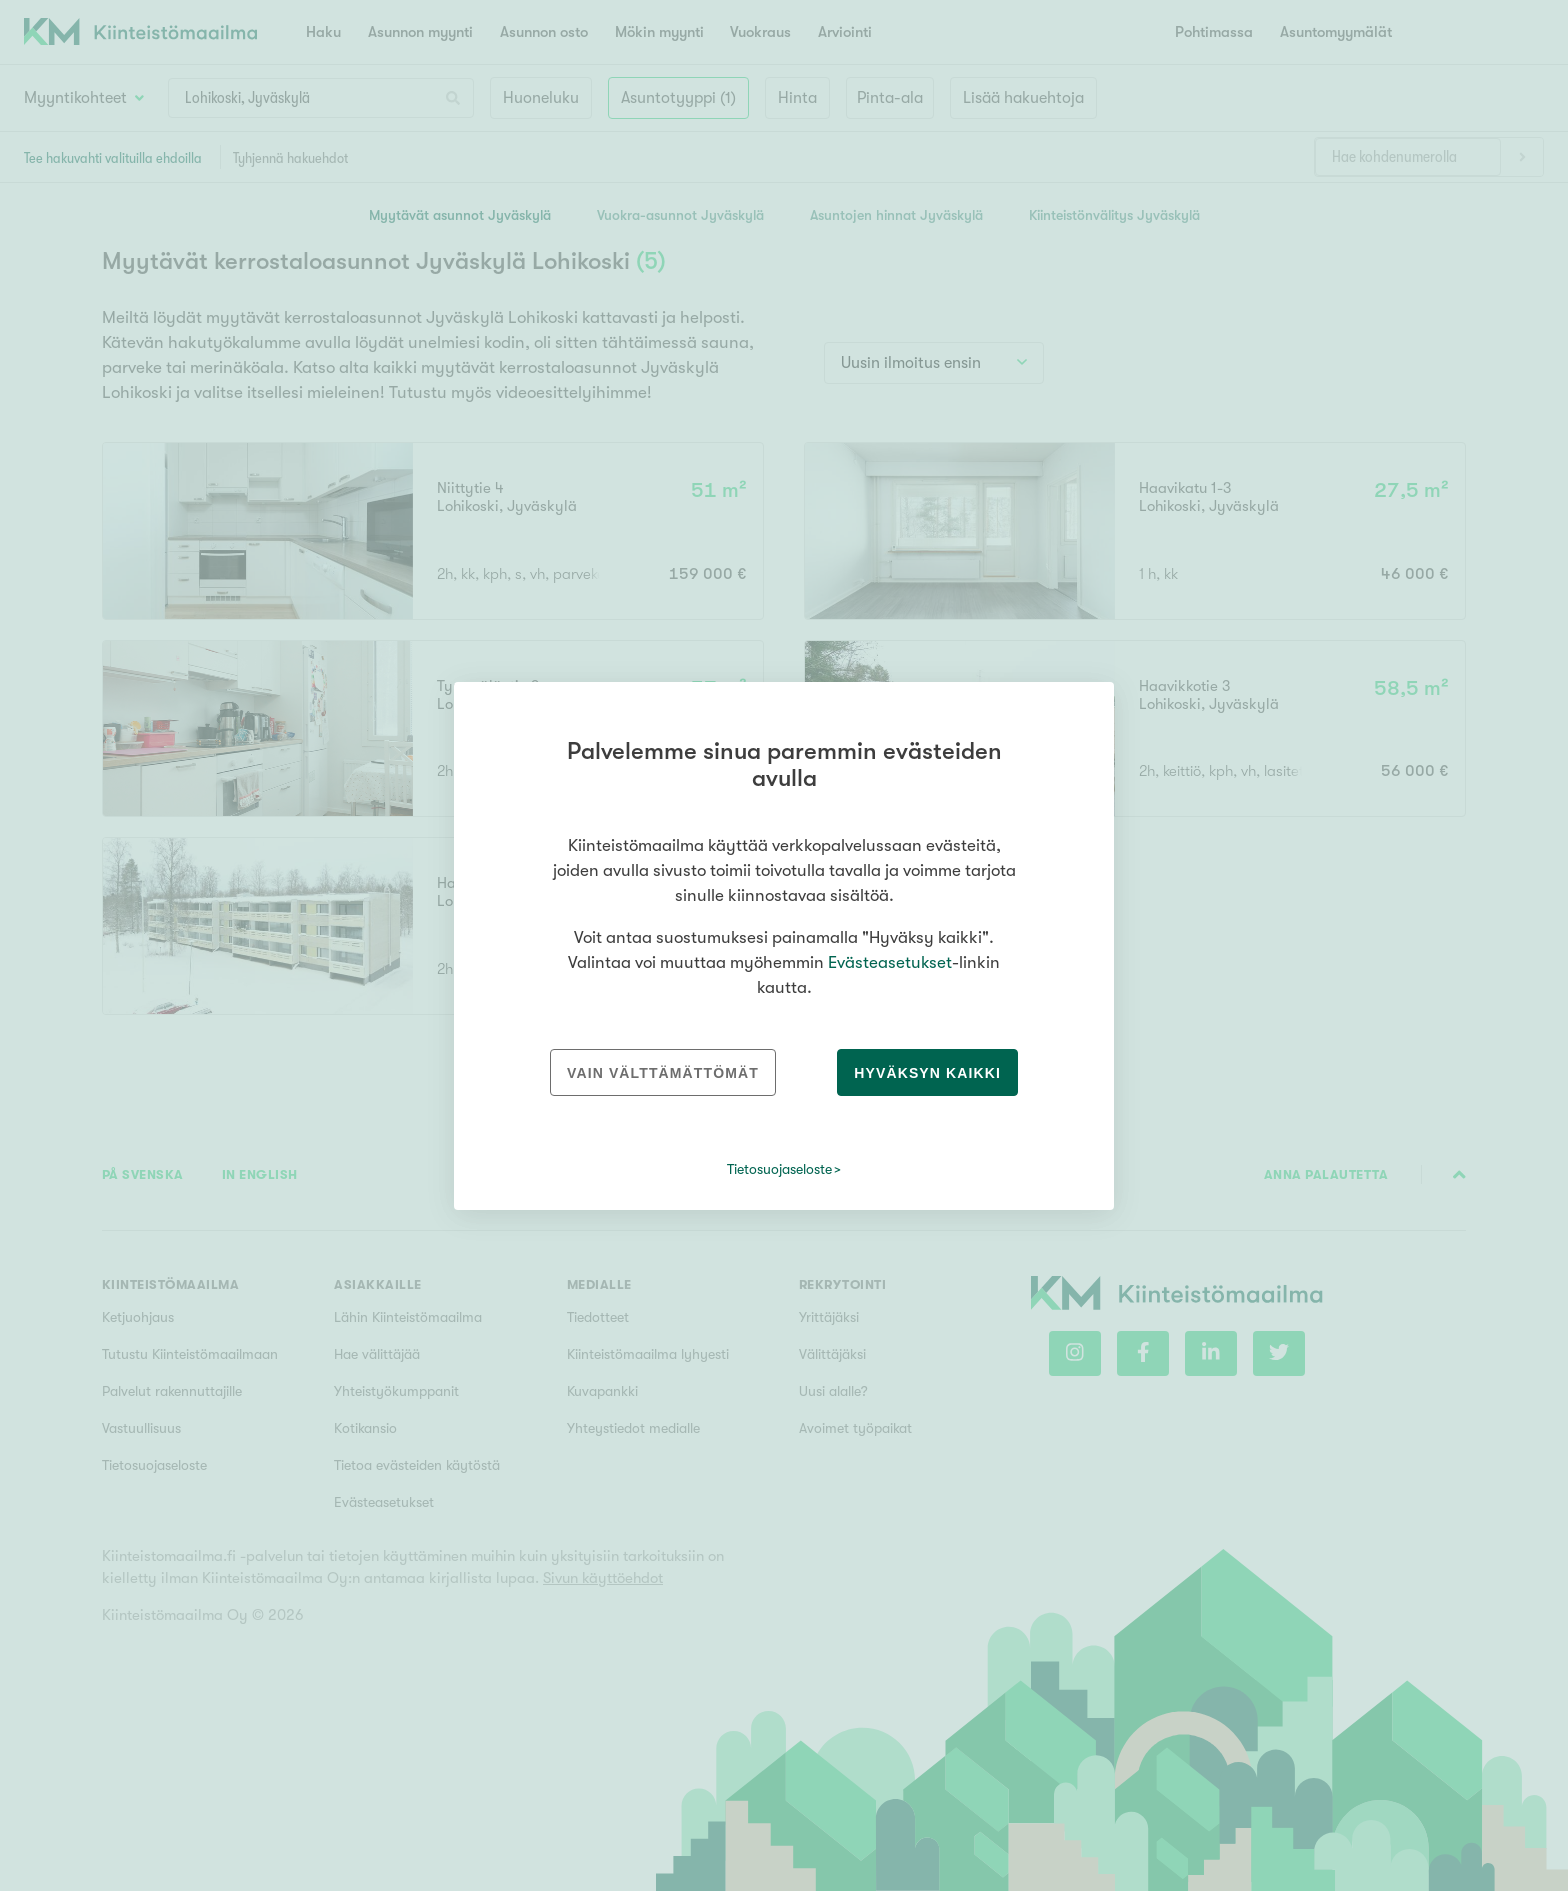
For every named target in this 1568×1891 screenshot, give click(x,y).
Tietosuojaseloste (779, 1169)
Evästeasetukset (890, 962)
